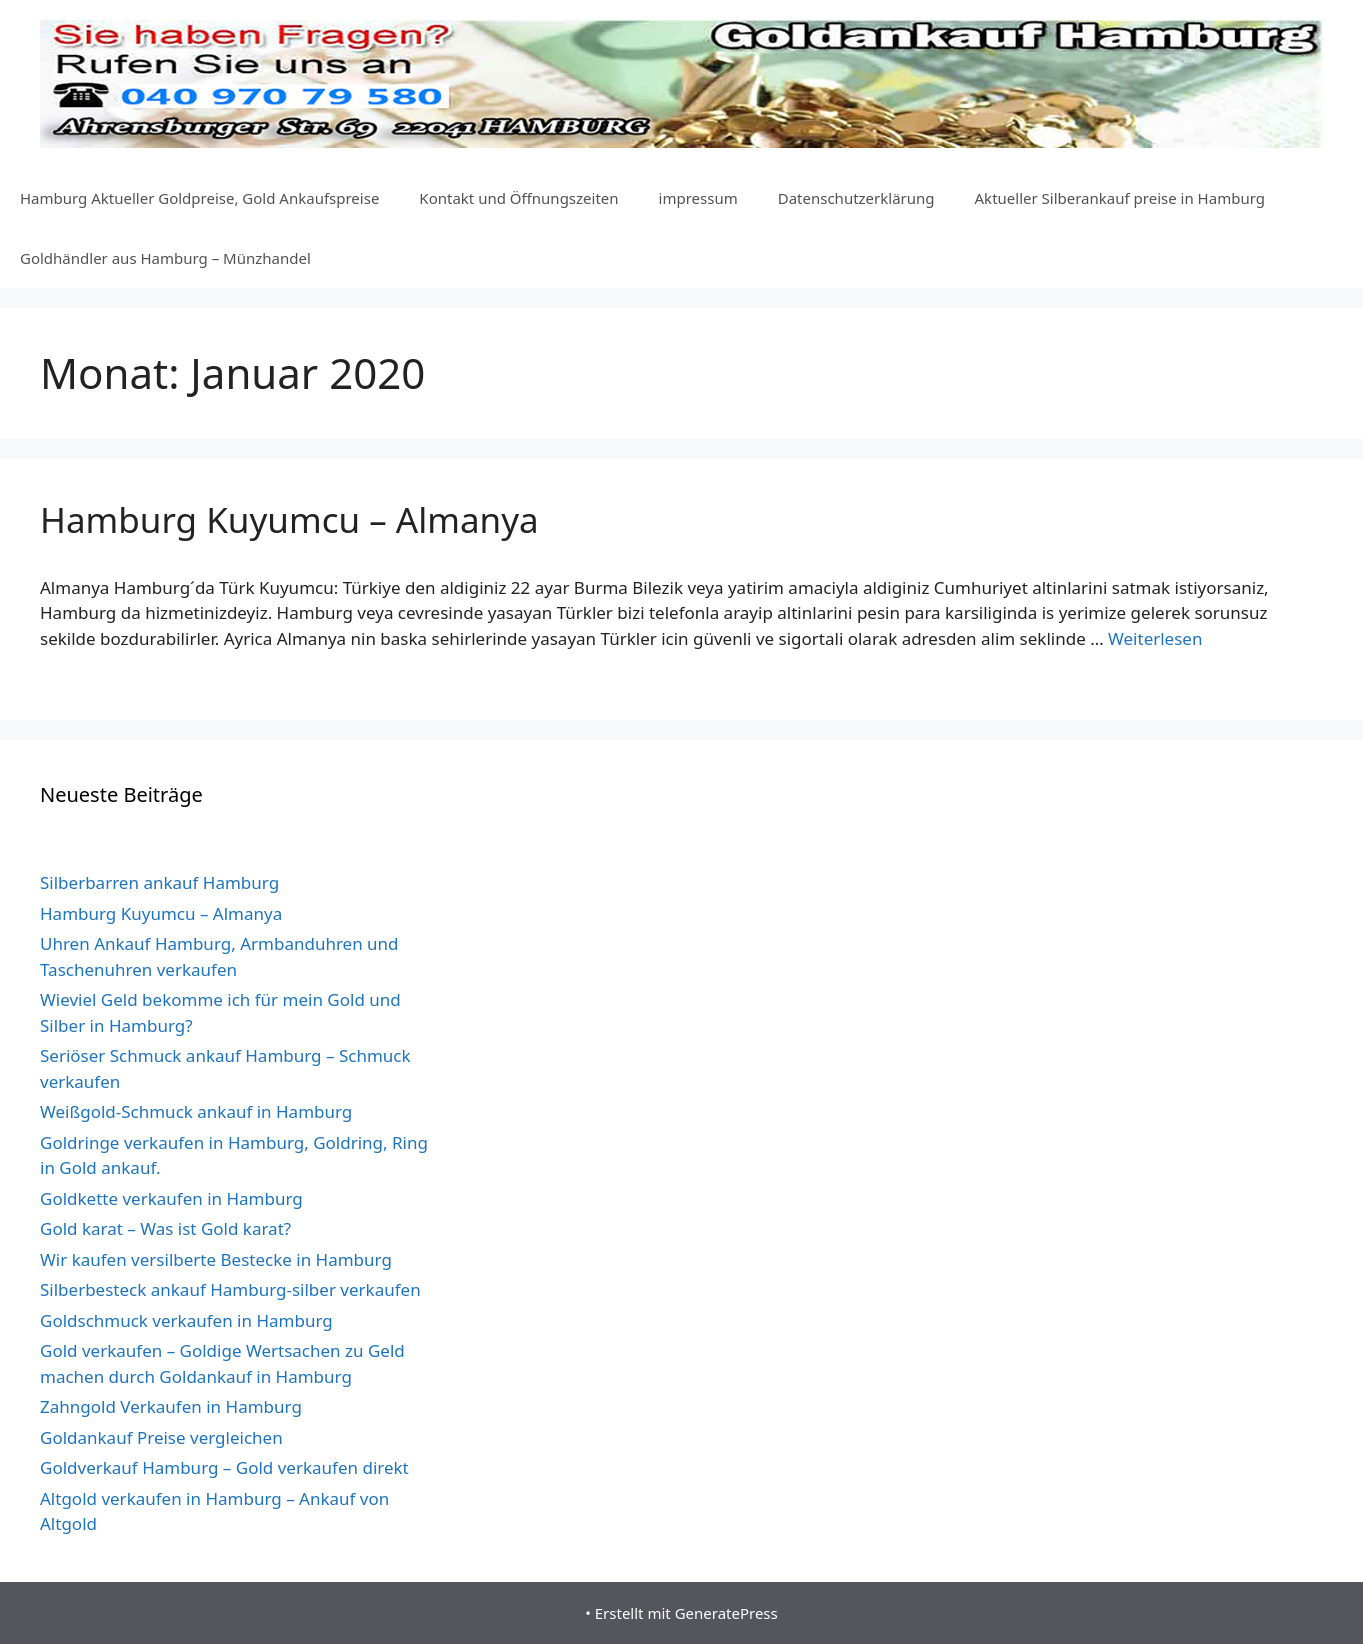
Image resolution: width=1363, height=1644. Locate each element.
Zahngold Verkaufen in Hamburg (171, 1406)
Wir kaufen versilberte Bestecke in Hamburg (216, 1259)
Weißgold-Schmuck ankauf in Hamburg (196, 1111)
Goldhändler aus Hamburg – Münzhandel (165, 258)
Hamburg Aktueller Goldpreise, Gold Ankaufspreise (199, 198)
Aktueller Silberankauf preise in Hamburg (1120, 198)
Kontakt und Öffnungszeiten (518, 198)
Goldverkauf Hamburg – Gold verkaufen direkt (224, 1467)
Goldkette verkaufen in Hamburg (171, 1198)
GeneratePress (726, 1613)
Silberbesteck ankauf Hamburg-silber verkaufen (230, 1289)
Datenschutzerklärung (856, 198)
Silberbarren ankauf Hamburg (159, 882)
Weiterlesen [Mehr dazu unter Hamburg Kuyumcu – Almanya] (1155, 638)
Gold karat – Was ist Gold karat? (165, 1228)
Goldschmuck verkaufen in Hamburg (186, 1320)
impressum (698, 198)
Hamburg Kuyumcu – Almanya (289, 519)
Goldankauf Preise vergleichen (161, 1437)
